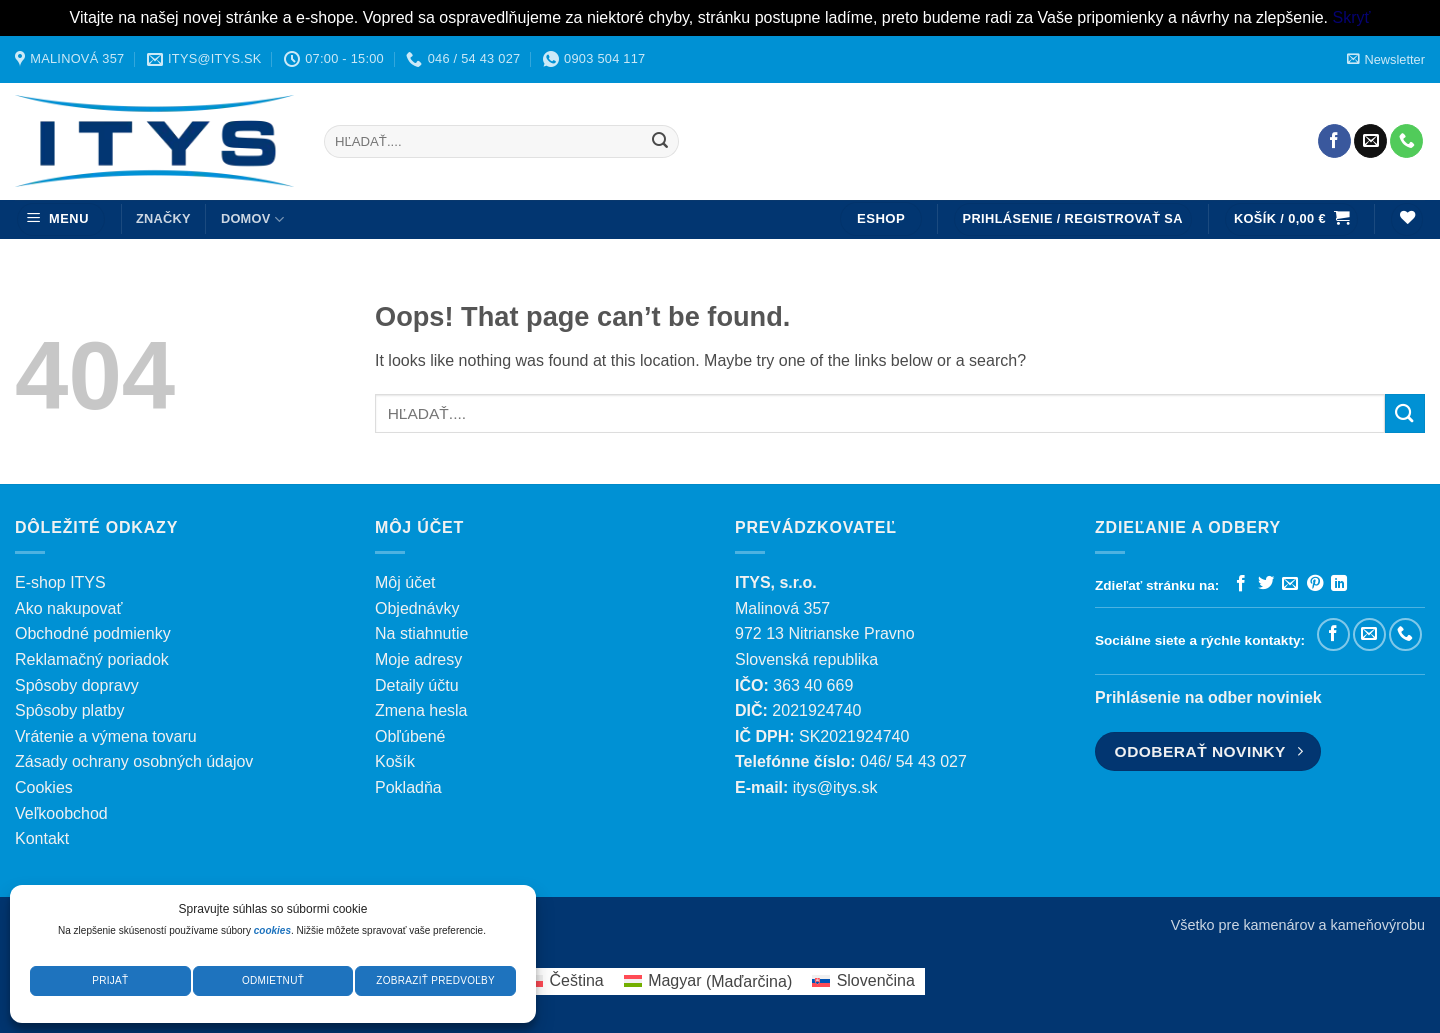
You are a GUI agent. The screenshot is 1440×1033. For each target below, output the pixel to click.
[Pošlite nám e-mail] (1370, 141)
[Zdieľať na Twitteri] (1266, 584)
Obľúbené (410, 736)
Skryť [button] (1351, 17)
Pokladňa (408, 787)
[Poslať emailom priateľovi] (1290, 584)
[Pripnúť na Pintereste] (1315, 584)
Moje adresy (418, 659)
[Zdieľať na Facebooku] (1241, 584)
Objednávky (417, 608)
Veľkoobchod (61, 813)
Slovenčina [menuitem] (876, 980)
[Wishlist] (1407, 219)
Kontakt (42, 838)
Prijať (110, 980)
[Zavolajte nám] (1406, 141)
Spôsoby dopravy (77, 685)
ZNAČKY (163, 218)
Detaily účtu (417, 685)
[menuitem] (564, 982)
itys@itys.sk (835, 787)
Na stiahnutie (421, 633)
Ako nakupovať (68, 608)
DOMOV (252, 219)
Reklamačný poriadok (92, 659)
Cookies (44, 787)
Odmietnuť (273, 980)
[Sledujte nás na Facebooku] (1334, 141)
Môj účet (405, 582)
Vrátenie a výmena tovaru (106, 736)
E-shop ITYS (60, 582)
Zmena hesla (421, 710)
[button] (1386, 59)
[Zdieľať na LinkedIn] (1339, 584)
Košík (395, 761)
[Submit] (660, 141)
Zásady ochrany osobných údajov (134, 761)
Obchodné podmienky (93, 633)
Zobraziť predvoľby (435, 980)
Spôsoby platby (69, 710)
